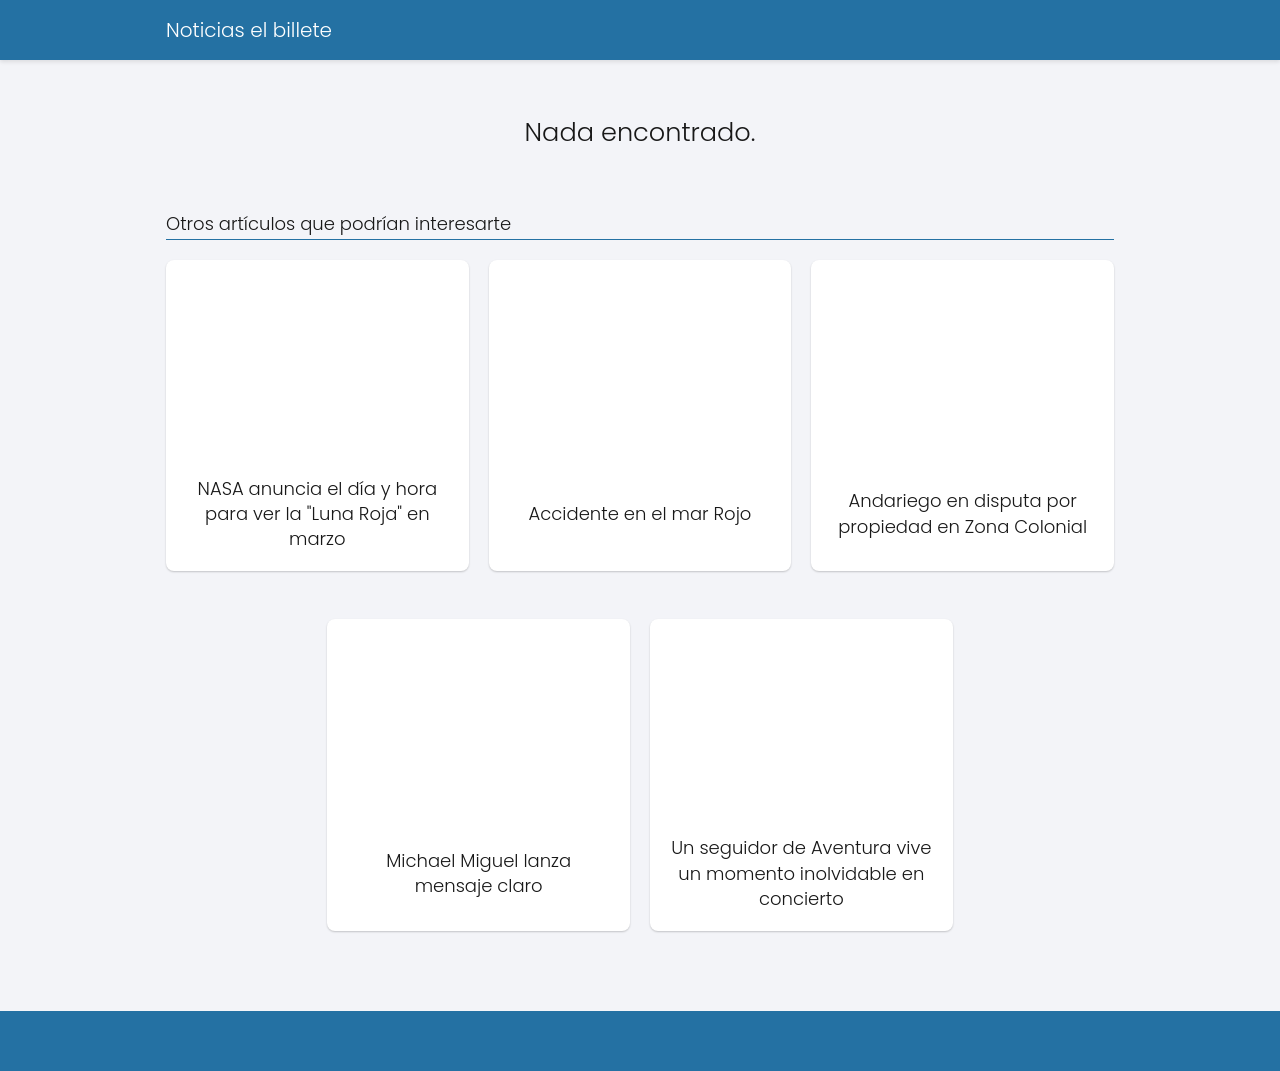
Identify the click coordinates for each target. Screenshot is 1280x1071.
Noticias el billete (249, 30)
